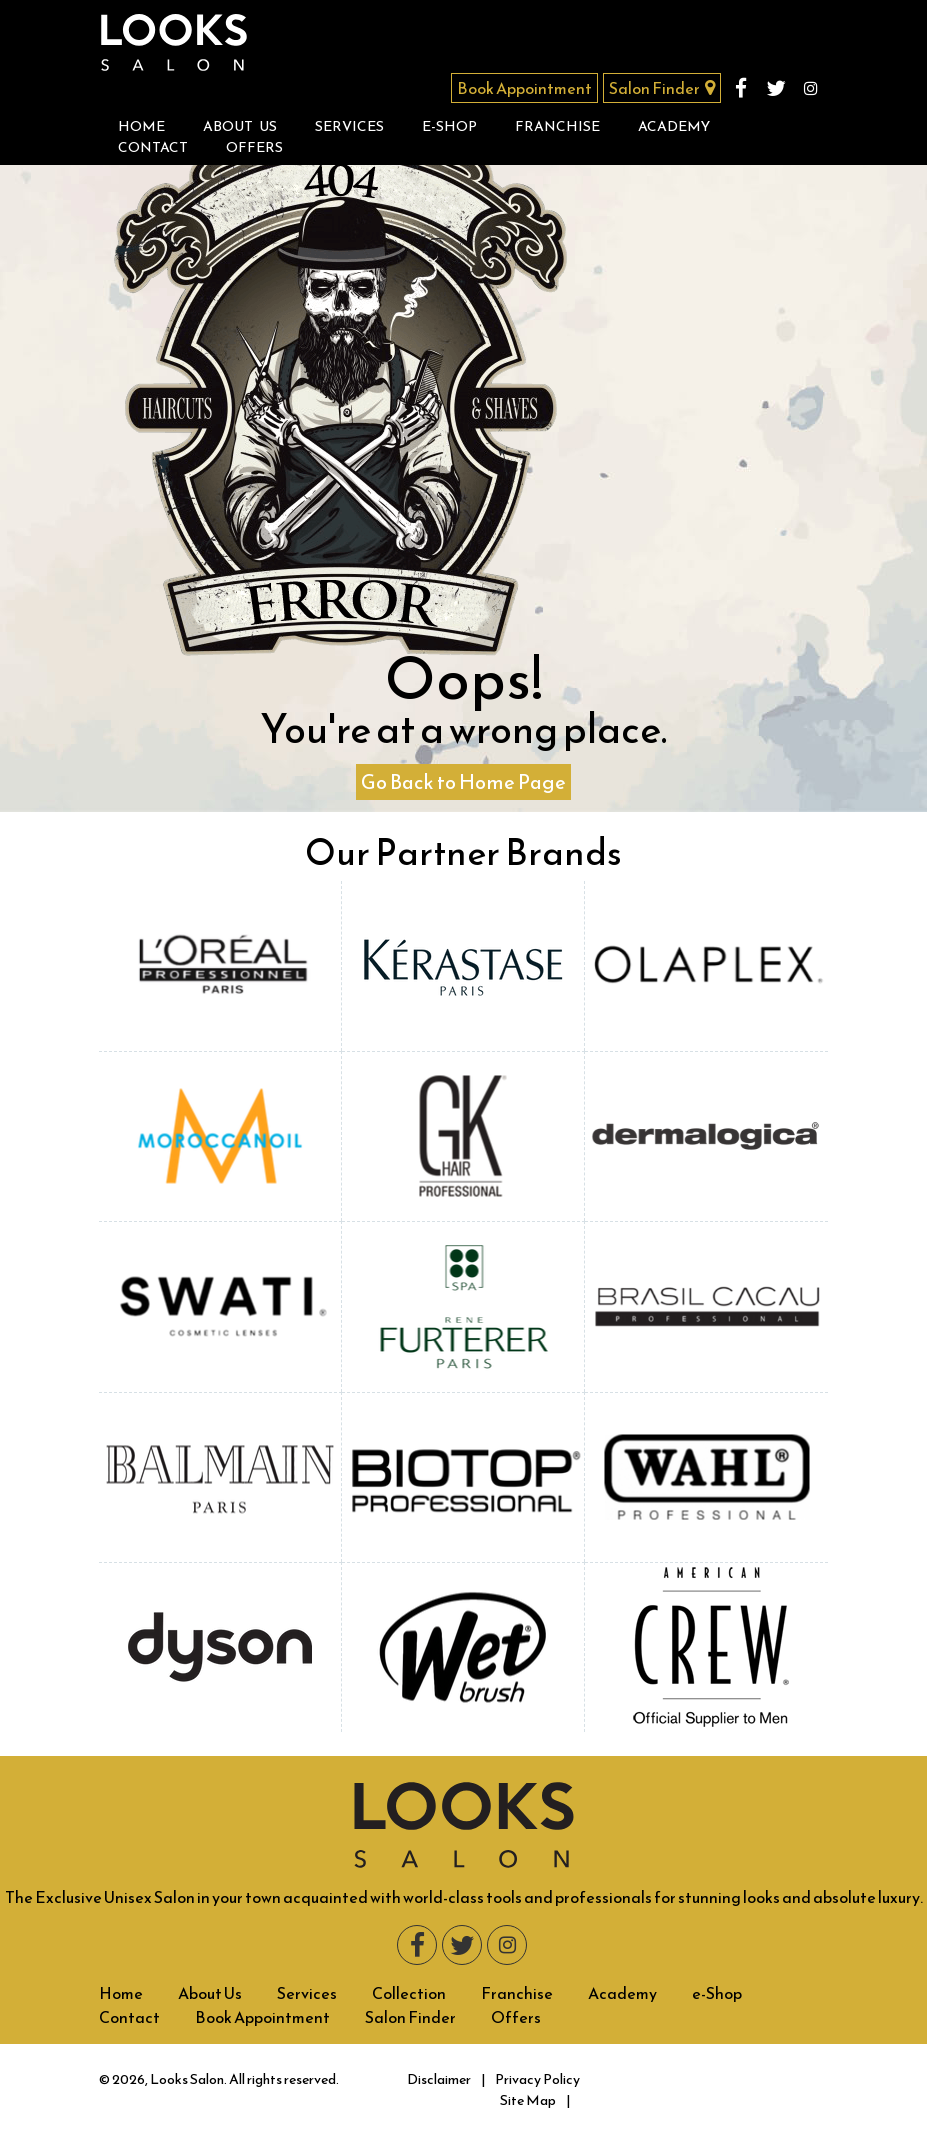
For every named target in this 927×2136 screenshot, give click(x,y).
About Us (240, 126)
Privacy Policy (537, 2079)
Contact (153, 147)
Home (141, 126)
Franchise (557, 126)
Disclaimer (439, 2079)
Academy (674, 126)
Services (349, 126)
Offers (254, 147)
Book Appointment (524, 88)
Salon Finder (662, 88)
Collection (409, 1993)
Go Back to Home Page (463, 782)
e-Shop (449, 126)
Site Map (528, 2100)
